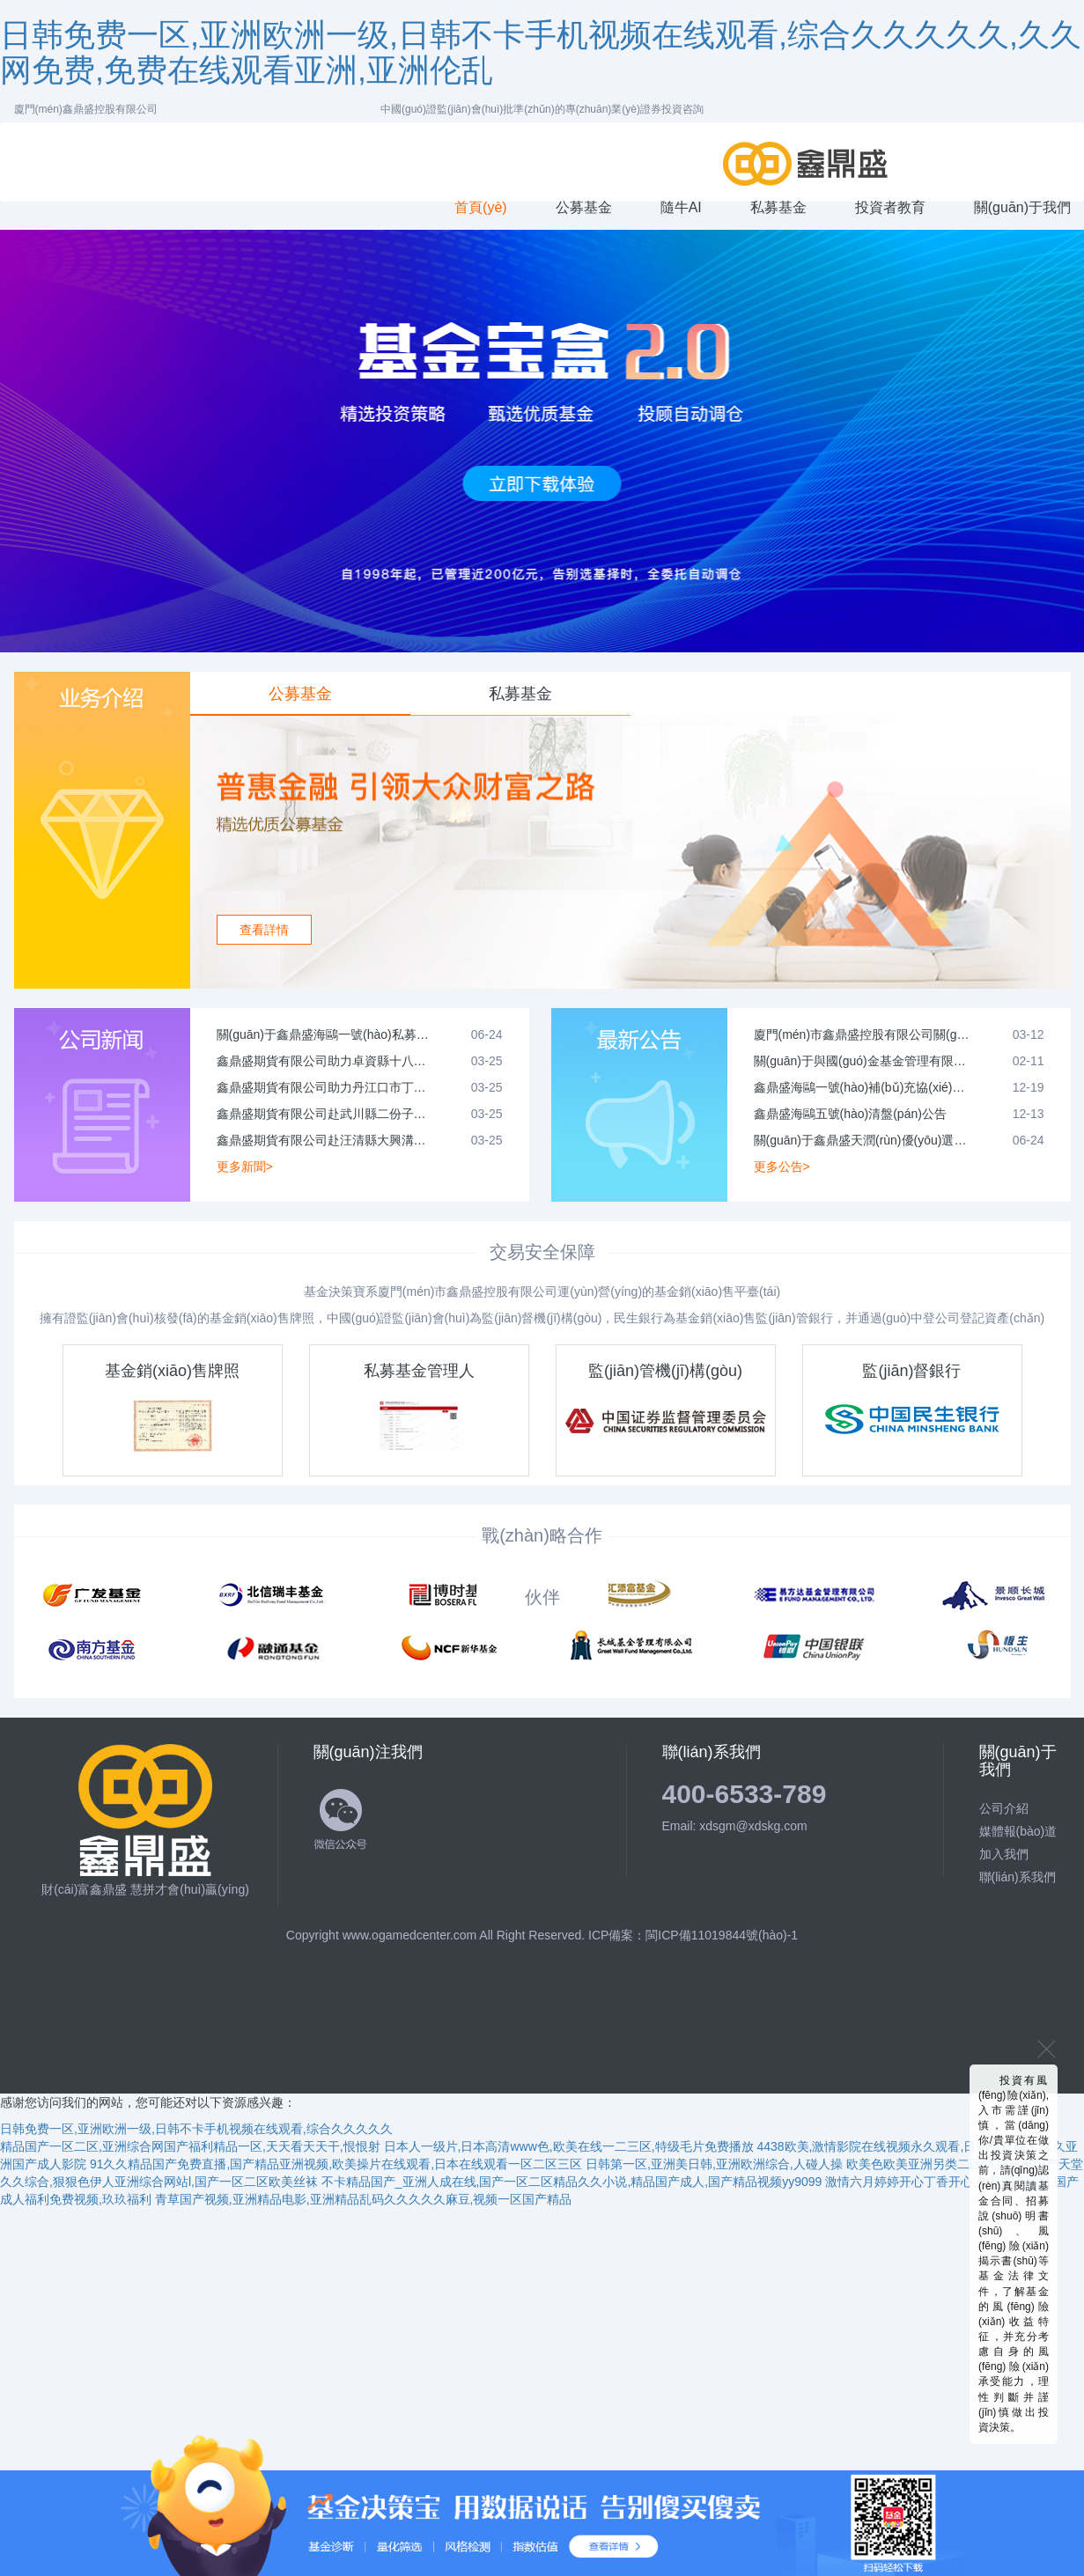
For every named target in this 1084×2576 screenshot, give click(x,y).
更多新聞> (245, 1166)
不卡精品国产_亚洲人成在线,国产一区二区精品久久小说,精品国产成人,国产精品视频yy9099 (571, 2182)
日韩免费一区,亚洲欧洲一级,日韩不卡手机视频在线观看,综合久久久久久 (196, 2129)
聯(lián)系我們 (1017, 1877)
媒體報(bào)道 (1018, 1831)
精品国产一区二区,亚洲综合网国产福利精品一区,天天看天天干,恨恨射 (190, 2146)
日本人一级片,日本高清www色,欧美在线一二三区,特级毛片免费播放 (569, 2146)
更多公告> (782, 1166)
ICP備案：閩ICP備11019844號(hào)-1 (693, 1935)
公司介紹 (1004, 1808)
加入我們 (1004, 1854)
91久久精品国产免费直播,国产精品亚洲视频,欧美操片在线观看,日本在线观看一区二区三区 (336, 2164)
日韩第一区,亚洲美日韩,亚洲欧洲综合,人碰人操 (714, 2164)
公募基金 (300, 694)
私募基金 (520, 694)
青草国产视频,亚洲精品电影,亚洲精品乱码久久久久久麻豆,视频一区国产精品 (363, 2199)
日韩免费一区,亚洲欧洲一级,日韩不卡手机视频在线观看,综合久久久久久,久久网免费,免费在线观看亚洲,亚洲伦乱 (540, 52)
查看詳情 (264, 930)
